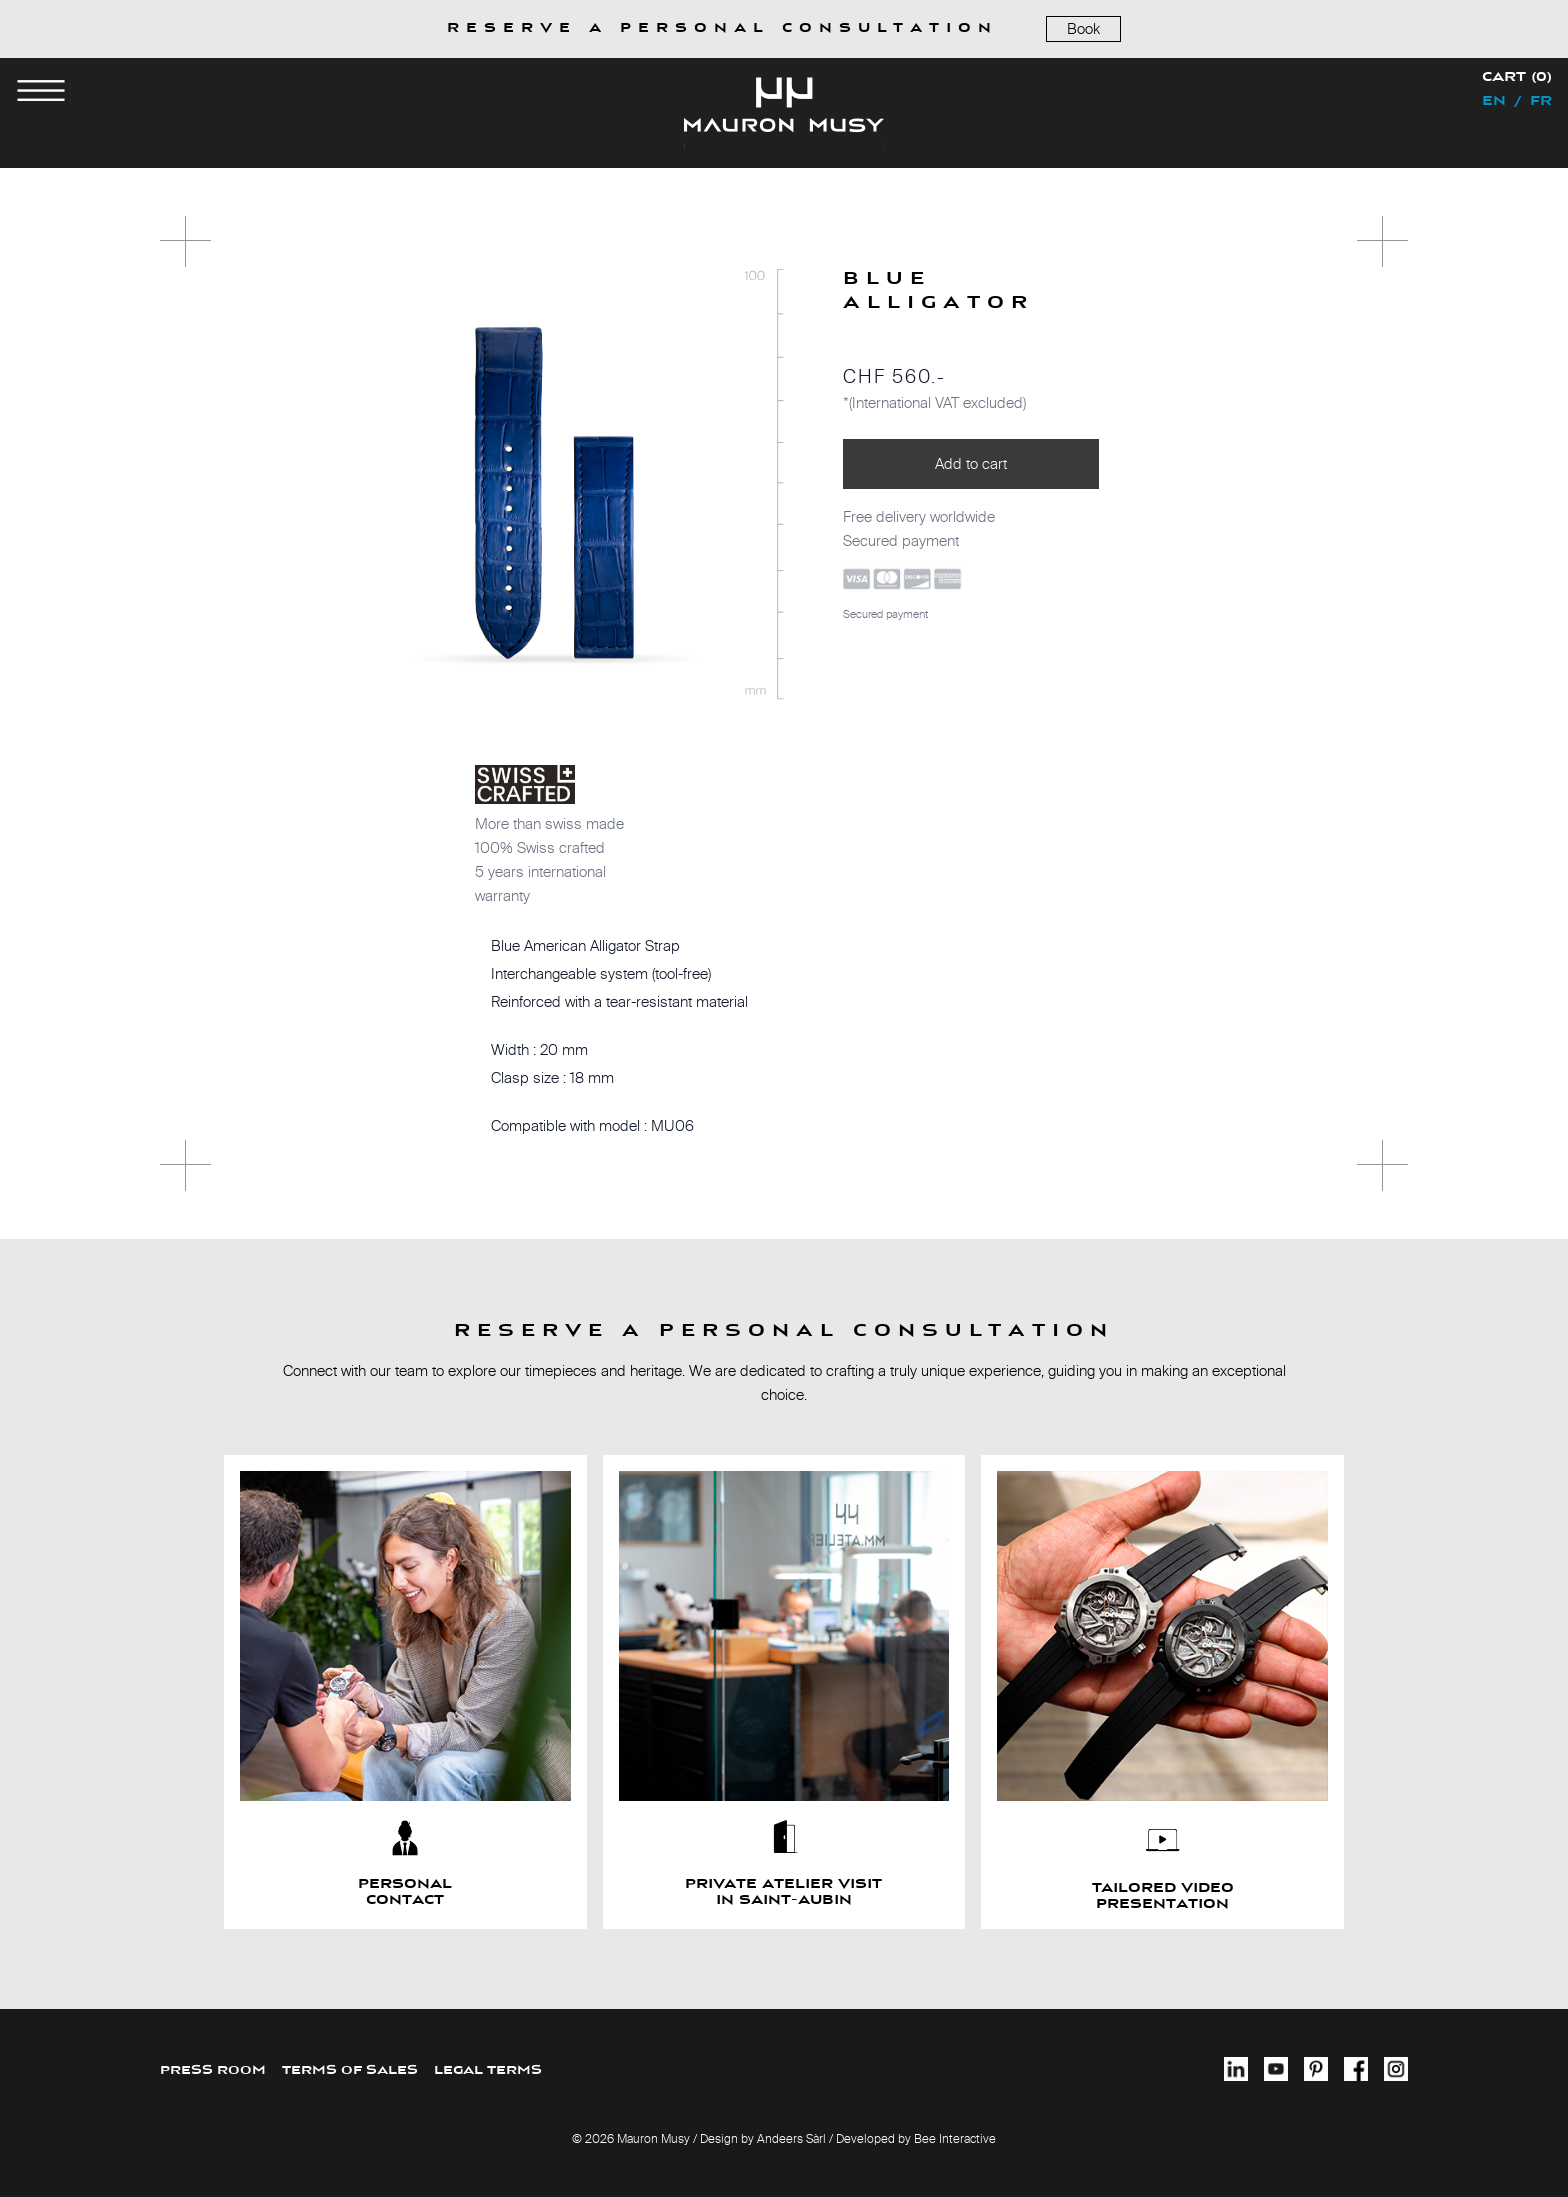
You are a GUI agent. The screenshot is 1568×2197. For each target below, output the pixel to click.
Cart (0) (1517, 78)
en (1494, 102)
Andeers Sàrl (791, 2138)
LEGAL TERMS (488, 2070)
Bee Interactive (955, 2138)
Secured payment (885, 614)
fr (1541, 102)
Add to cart (971, 463)
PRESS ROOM (213, 2070)
